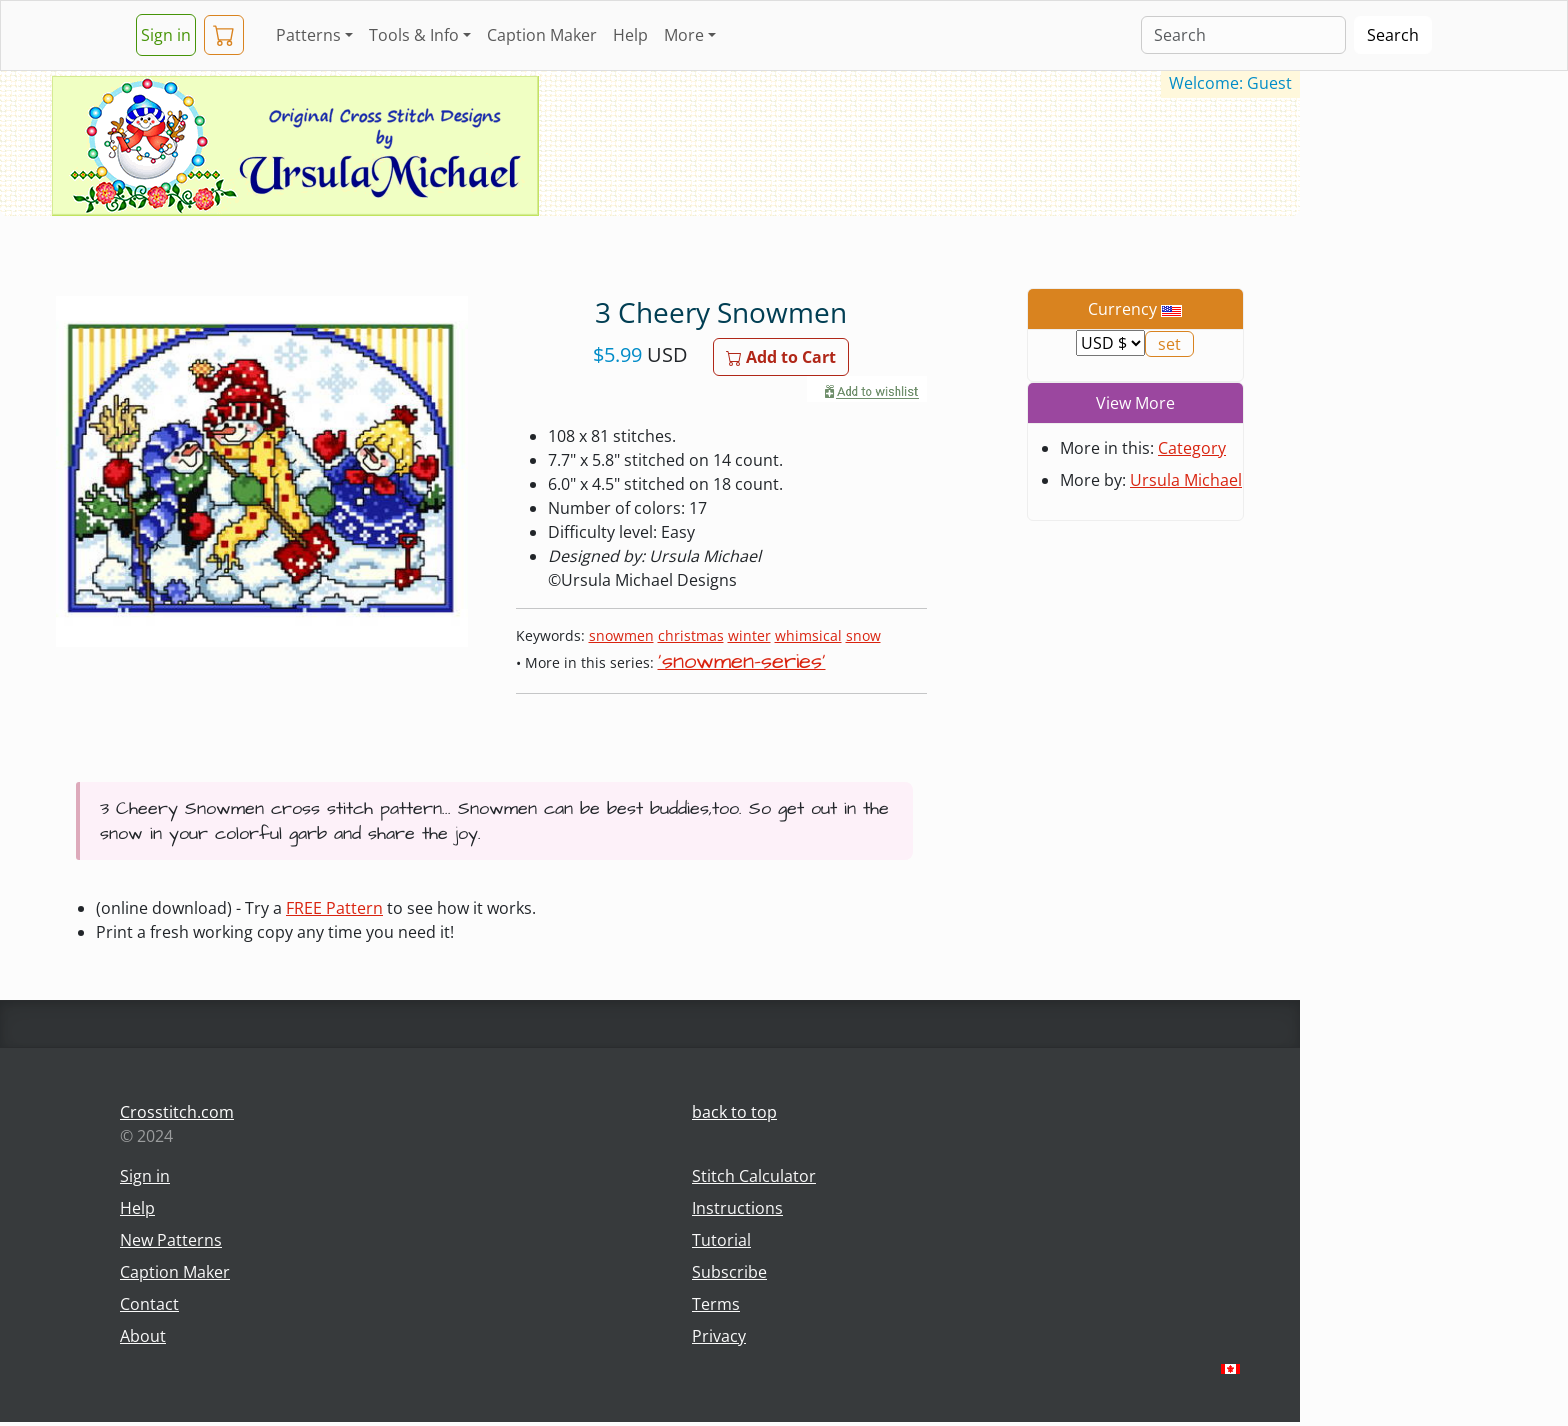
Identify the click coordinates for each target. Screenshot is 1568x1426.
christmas (691, 635)
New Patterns (171, 1240)
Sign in (166, 35)
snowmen (621, 635)
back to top (734, 1112)
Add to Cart (781, 357)
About (143, 1336)
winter (749, 635)
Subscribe (729, 1272)
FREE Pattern (334, 908)
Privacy (719, 1336)
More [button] (684, 35)
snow (863, 635)
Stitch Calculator (754, 1176)
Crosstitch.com (177, 1112)
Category (1192, 448)
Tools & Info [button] (414, 35)
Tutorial (721, 1240)
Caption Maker (542, 35)
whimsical (808, 635)
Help (630, 35)
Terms (716, 1304)
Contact (149, 1304)
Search (1393, 35)
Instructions (737, 1208)
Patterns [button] (308, 35)
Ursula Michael (1186, 480)
